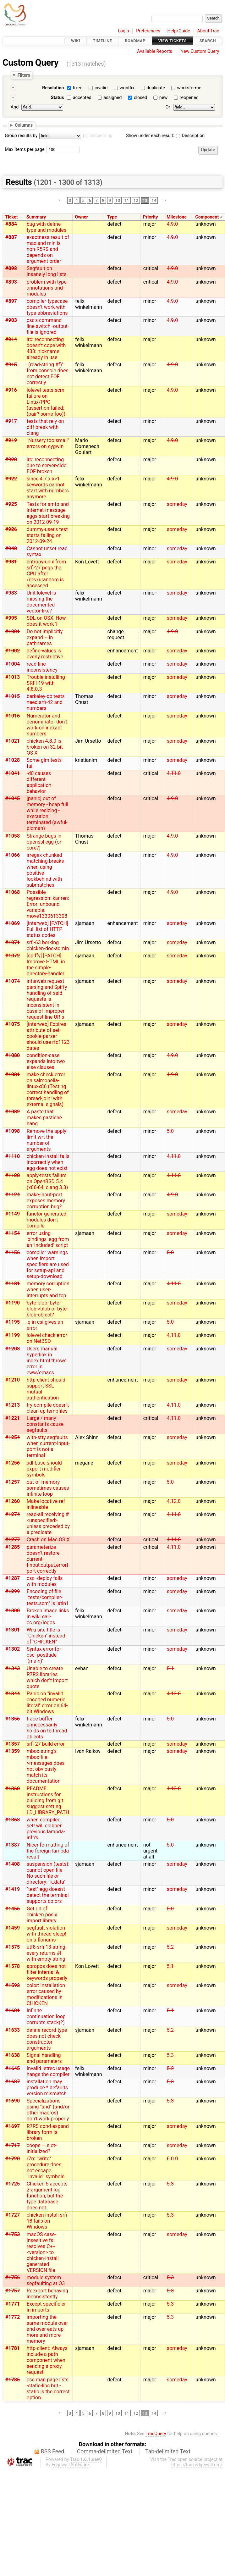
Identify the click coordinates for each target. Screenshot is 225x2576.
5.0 (170, 1131)
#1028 (12, 760)
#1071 (12, 942)
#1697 (12, 2126)
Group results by (21, 135)
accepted (82, 97)
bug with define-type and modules (46, 227)
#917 (11, 421)
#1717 (12, 2145)
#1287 (12, 1578)
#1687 (12, 2082)
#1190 (12, 1303)
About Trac (208, 31)
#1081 (12, 1074)
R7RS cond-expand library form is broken (48, 2132)
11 (126, 200)
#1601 (12, 2011)
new (163, 97)
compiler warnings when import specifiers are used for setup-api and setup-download (48, 1264)
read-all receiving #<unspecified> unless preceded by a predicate (48, 1523)
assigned (112, 97)
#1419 (12, 1889)
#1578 (12, 1966)
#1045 (12, 798)
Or (168, 107)
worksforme (189, 88)
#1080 (12, 1055)
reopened (189, 97)
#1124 (12, 1195)
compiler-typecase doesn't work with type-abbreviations (47, 307)
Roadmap (135, 40)
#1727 (12, 2215)
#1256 (12, 1463)
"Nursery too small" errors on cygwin (48, 443)
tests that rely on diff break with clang (45, 427)
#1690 (12, 2101)
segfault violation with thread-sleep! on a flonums (46, 1934)
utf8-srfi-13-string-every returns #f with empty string (47, 1953)
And (15, 107)
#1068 (12, 892)
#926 (11, 529)
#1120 (12, 1175)
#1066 (12, 855)
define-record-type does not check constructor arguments (47, 2039)
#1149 (12, 1214)
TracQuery (155, 2433)
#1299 (12, 1591)
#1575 (12, 1947)
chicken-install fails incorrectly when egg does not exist (48, 1162)
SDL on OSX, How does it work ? (46, 621)
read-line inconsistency (42, 667)
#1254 (12, 1437)
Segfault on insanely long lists (47, 271)
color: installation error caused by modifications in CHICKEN (46, 1994)
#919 (11, 440)
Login (123, 31)
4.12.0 (174, 1501)
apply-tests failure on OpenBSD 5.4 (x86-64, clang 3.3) (47, 1181)
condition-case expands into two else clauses (46, 1061)
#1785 (12, 2380)
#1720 (12, 2159)
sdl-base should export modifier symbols (44, 1469)
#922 (11, 479)
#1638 (12, 2055)
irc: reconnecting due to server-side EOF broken (46, 465)
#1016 (12, 716)
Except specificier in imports (46, 2307)
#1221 (12, 1418)
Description (190, 135)
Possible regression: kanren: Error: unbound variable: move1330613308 (48, 904)
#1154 (12, 1233)
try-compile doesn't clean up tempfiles (48, 1408)
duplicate (155, 88)
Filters (23, 75)
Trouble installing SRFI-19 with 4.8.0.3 (46, 683)
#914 (11, 339)
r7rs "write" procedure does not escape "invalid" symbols (45, 2168)
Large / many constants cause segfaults (45, 1424)
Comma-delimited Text (105, 2451)
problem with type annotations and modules (47, 288)
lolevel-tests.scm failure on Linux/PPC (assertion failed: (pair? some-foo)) (46, 402)
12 (135, 200)
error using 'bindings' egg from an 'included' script (48, 1239)
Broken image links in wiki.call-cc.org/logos (48, 1617)
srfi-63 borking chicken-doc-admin (48, 945)
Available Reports (154, 51)
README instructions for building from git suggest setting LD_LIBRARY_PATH (48, 1800)
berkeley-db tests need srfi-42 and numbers (46, 702)
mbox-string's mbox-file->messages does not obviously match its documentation (46, 1766)
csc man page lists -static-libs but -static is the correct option (48, 2389)
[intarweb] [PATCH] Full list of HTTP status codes (47, 929)
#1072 (12, 956)
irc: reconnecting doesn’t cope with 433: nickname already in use (46, 348)
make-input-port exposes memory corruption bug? (46, 1201)
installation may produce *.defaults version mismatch (47, 2088)
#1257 (12, 1482)
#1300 (12, 1611)
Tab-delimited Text (167, 2451)
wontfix (127, 88)
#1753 (12, 2234)
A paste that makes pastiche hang (44, 1118)
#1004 (12, 664)
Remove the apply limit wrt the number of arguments (46, 1140)
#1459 (12, 1928)
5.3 (170, 2055)
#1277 (12, 1540)
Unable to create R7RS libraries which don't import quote (47, 1677)
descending (100, 135)
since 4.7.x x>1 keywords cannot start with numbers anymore (48, 488)
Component (207, 217)
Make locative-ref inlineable (46, 1504)
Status (57, 97)
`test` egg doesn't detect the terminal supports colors (48, 1895)
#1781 (12, 2348)
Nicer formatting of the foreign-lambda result (48, 1851)
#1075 (12, 1024)
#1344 (12, 1694)
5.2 (170, 1947)
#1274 (12, 1514)
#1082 (12, 1112)
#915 (11, 365)
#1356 (12, 1719)
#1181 (12, 1284)
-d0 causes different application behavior (39, 782)
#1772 (12, 2317)
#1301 (12, 1630)
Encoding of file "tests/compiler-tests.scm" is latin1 (48, 1597)
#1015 (12, 696)
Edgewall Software (70, 2465)
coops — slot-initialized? (42, 2148)
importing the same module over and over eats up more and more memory (47, 2329)
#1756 (12, 2277)
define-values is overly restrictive (45, 654)
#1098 (12, 1131)
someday (177, 504)
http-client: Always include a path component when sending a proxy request (47, 2360)
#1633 (12, 2030)
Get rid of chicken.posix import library (42, 1915)
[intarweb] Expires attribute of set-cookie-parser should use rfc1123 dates (48, 1036)
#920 (11, 460)
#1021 (12, 741)
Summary (36, 217)
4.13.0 (174, 1694)
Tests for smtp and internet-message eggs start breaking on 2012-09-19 (48, 513)
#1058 (12, 836)
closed (140, 97)
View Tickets (172, 40)
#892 (11, 268)
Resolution (53, 88)
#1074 (12, 981)
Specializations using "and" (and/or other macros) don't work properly (48, 2110)
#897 (11, 301)
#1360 (12, 1789)
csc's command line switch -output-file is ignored (48, 326)
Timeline (102, 40)
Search (208, 40)
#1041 (12, 773)
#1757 (12, 2291)
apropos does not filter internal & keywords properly (47, 1972)
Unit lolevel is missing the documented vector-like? (41, 602)
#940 (11, 548)
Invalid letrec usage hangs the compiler (48, 2071)
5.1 (170, 1668)
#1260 (12, 1501)
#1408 (12, 1864)
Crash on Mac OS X (48, 1540)
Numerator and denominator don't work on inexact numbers (47, 725)
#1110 (12, 1156)
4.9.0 (172, 224)
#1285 (12, 1547)
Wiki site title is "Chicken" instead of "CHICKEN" (46, 1636)
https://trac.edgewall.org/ (196, 2465)
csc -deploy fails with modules (45, 1581)
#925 (11, 504)
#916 (11, 390)
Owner (81, 217)
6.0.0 (172, 2159)
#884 (11, 224)
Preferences (148, 31)
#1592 (12, 1985)
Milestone (177, 217)
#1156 (12, 1252)
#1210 (12, 1380)
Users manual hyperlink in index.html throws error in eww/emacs (47, 1361)
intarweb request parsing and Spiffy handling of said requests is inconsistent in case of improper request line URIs (47, 999)
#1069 (12, 923)
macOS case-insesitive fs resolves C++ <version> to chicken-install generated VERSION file (43, 2252)
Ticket (11, 217)
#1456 (12, 1909)
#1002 (12, 651)
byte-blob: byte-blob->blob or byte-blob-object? (47, 1309)
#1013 (12, 677)
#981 (11, 562)
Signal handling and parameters (44, 2058)
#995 (11, 618)
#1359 (12, 1751)
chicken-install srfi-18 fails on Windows (48, 2221)
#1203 (12, 1349)
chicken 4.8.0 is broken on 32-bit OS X (45, 747)
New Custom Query (199, 51)
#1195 (12, 1322)
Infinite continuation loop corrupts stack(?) (46, 2016)
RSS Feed (52, 2451)
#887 (11, 237)
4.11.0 (174, 773)
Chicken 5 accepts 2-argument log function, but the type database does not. (47, 2196)
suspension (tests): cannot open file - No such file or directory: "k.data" (48, 1873)
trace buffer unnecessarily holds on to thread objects (47, 1728)
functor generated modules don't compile (47, 1220)
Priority (150, 217)
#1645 (12, 2068)
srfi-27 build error (46, 1744)
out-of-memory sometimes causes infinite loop (48, 1488)
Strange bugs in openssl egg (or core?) (44, 842)
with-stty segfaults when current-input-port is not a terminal (48, 1446)
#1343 (12, 1668)
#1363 (12, 1820)
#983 (11, 593)
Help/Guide (178, 31)
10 (117, 200)
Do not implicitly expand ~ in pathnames (45, 637)
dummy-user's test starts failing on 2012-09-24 (47, 535)
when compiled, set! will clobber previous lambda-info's (46, 1829)
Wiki (75, 40)
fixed (78, 88)
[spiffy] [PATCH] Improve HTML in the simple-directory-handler (46, 965)
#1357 (12, 1744)
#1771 (12, 2304)
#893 (11, 282)
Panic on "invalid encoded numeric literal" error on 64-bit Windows (47, 1703)
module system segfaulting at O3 (46, 2280)
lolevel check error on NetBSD (47, 1338)
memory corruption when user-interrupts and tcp (48, 1290)
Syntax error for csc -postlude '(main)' (44, 1655)
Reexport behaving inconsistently (47, 2294)
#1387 (12, 1845)
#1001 (12, 631)
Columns (24, 124)
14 (153, 200)
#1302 (12, 1649)
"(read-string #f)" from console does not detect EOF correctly (48, 373)
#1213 (12, 1405)
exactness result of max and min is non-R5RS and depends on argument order (48, 249)
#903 (11, 320)
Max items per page (24, 149)
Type (112, 217)
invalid (101, 88)
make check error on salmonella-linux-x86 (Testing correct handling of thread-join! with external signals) (48, 1089)
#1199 (12, 1335)
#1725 (12, 2184)
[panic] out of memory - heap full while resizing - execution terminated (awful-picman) (47, 813)
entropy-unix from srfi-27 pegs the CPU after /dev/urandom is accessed (46, 574)
